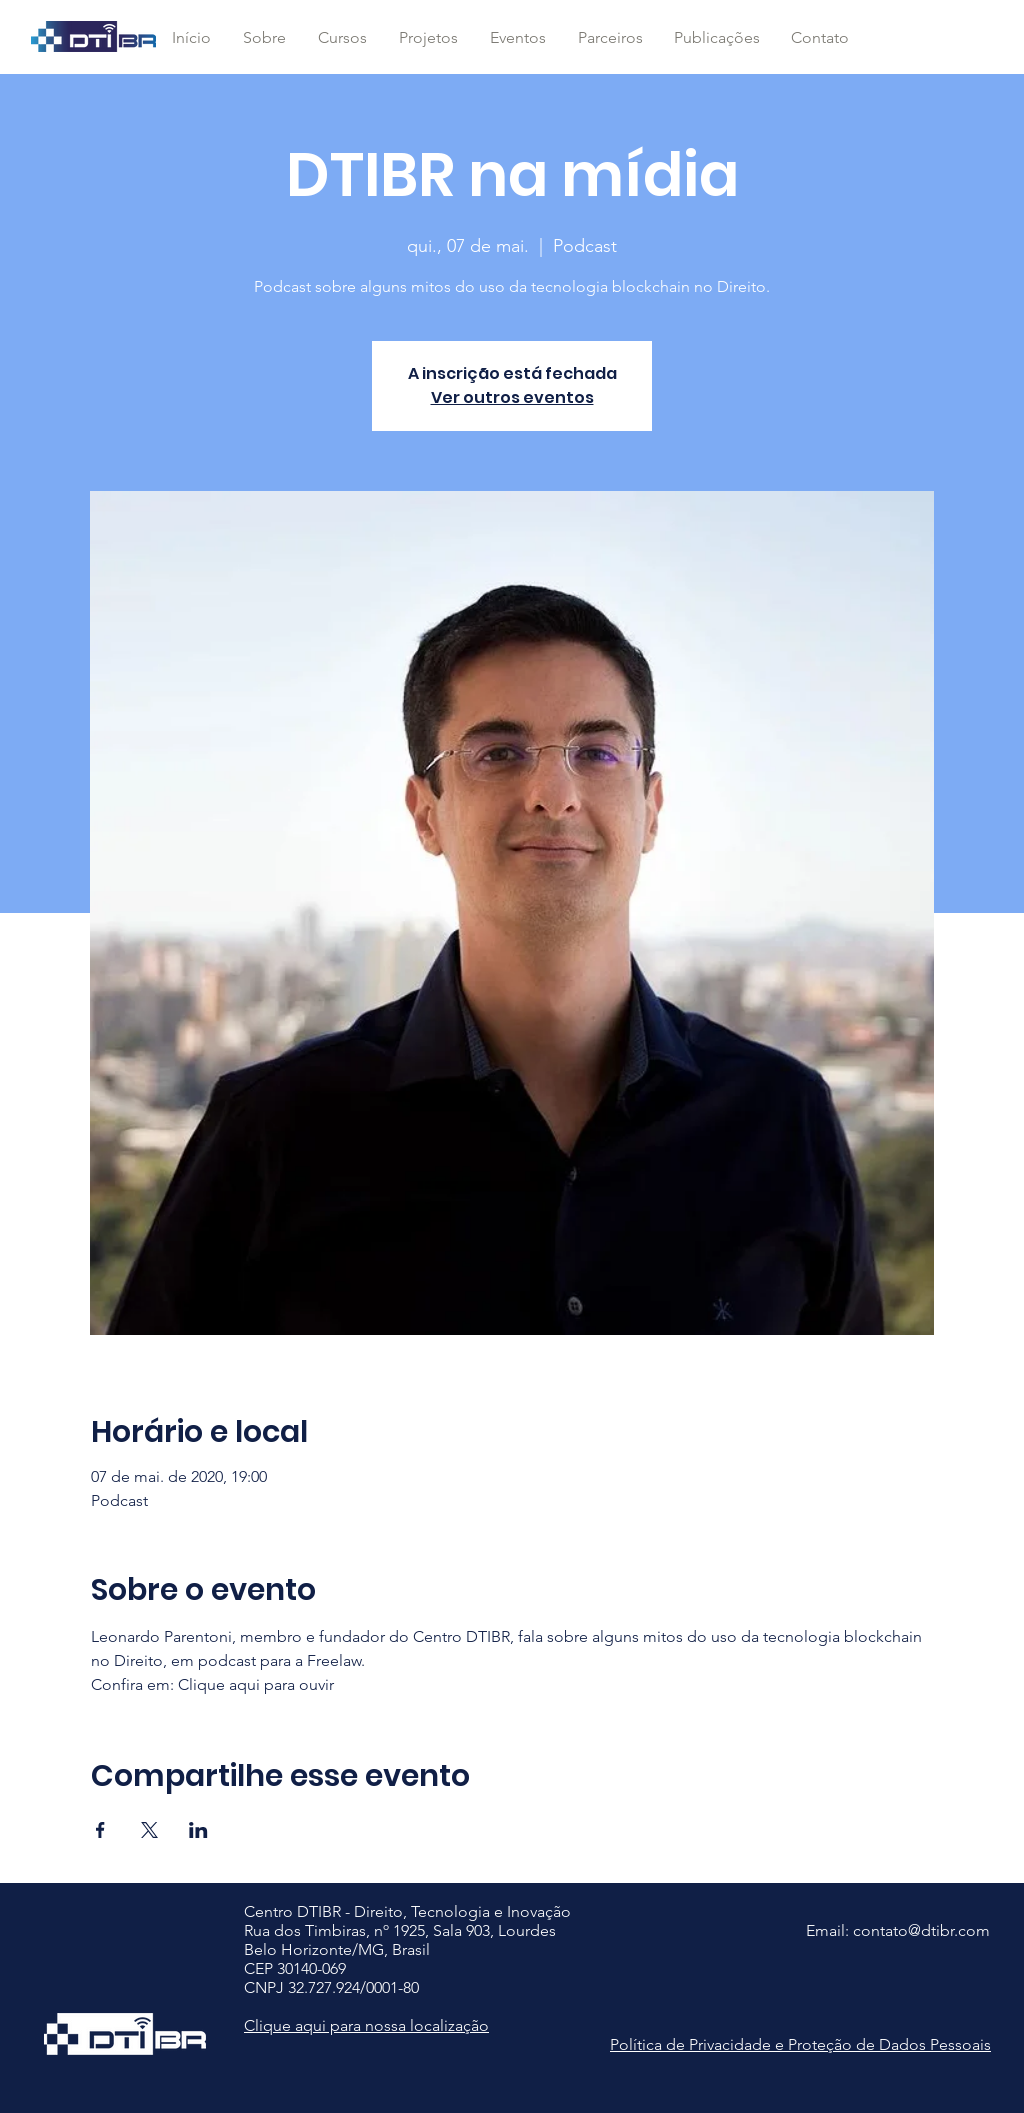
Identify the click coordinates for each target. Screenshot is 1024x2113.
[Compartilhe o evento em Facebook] (100, 1830)
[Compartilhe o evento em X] (149, 1830)
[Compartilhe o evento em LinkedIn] (198, 1830)
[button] (342, 38)
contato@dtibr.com (921, 1930)
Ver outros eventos (512, 397)
